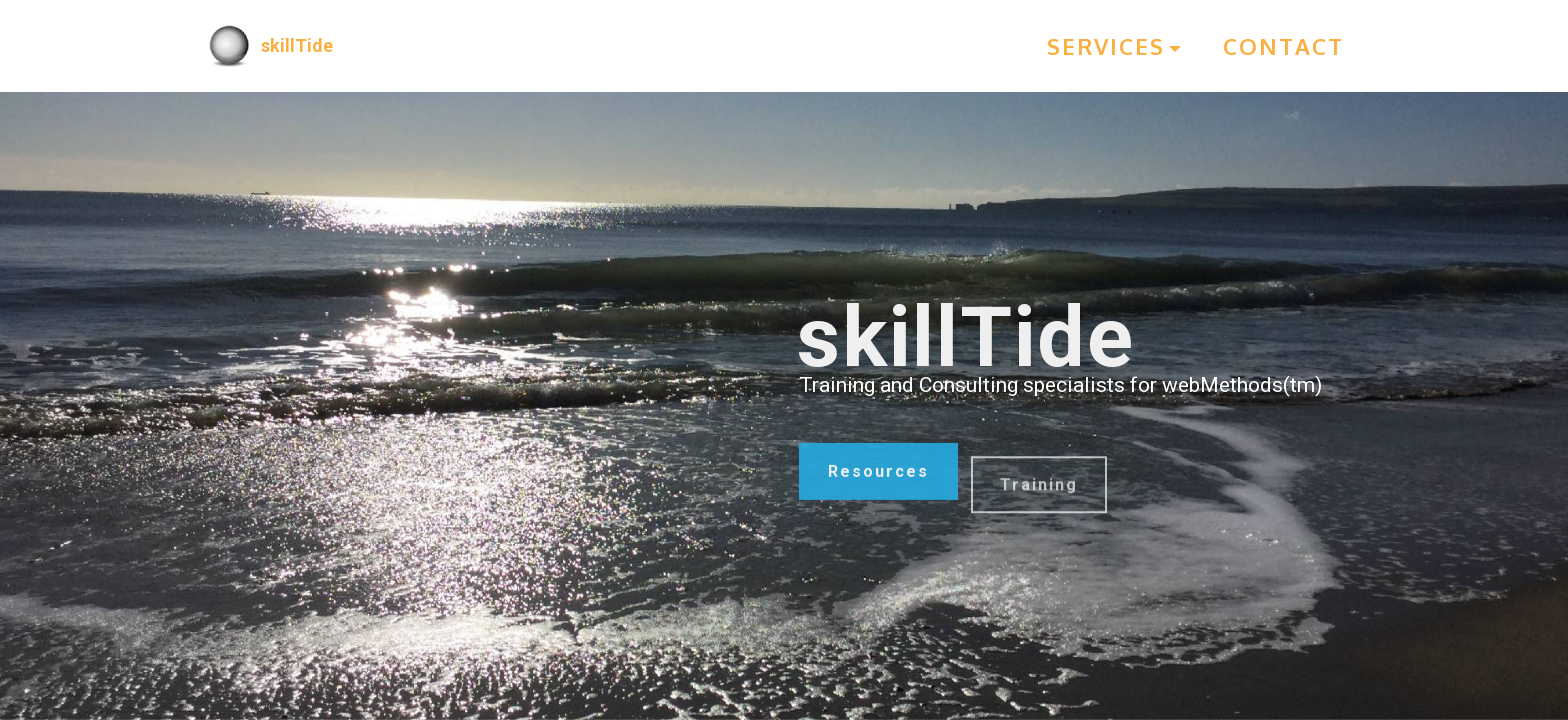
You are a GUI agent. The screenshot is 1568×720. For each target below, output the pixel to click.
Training (1039, 502)
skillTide (297, 45)
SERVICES (1106, 46)
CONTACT (1283, 46)
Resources (878, 478)
